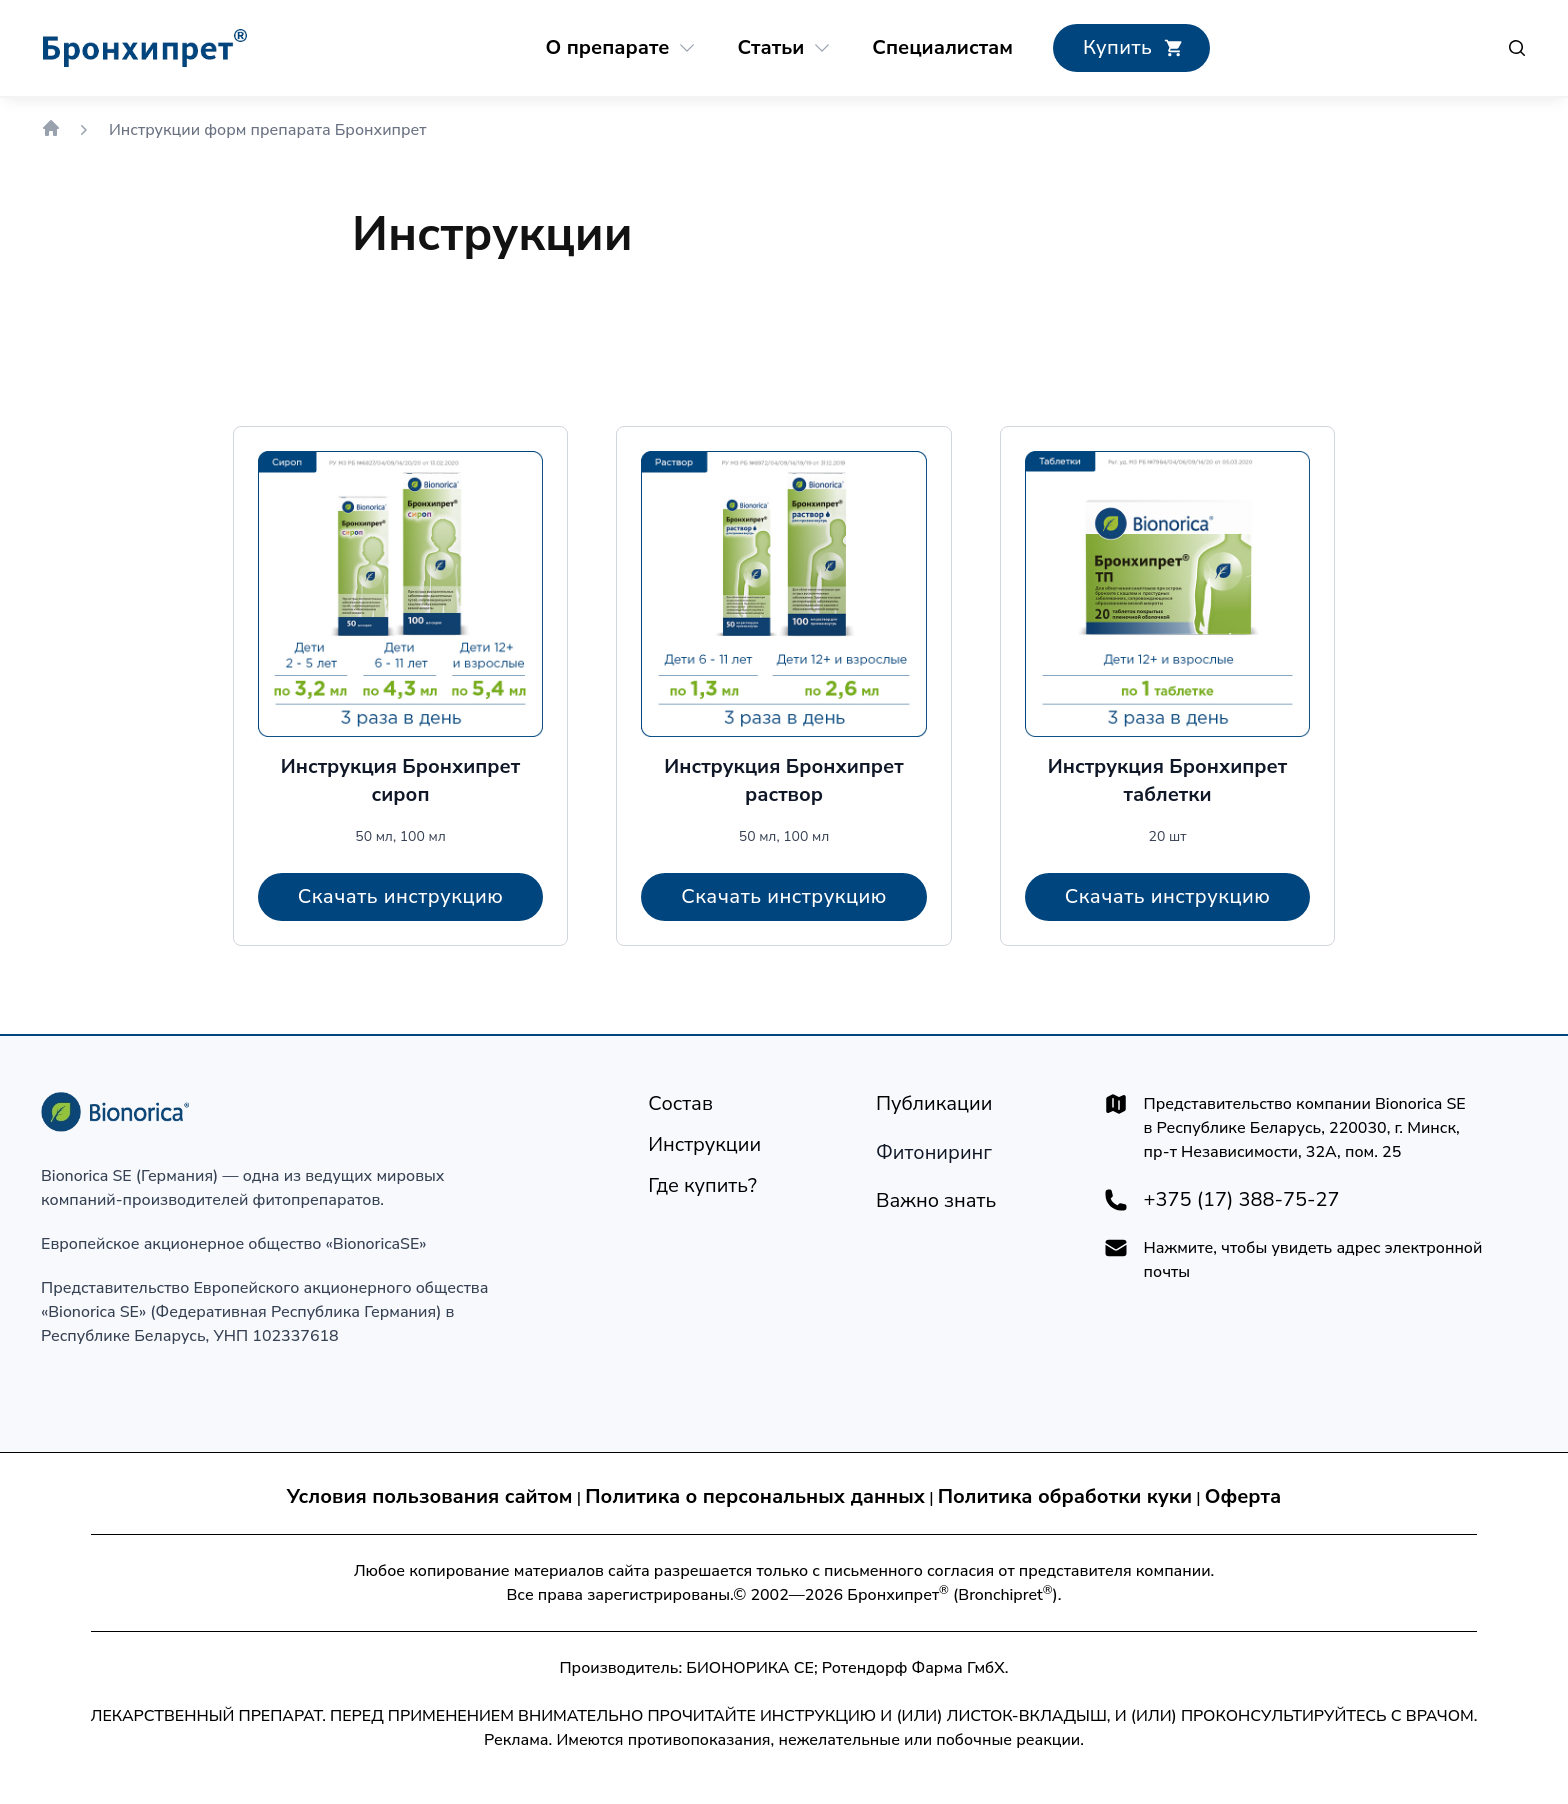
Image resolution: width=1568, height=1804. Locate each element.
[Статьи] (770, 48)
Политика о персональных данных (755, 1496)
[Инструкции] (704, 1145)
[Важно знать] (936, 1201)
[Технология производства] (934, 1153)
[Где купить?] (1131, 48)
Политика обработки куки (1065, 1496)
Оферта (1243, 1496)
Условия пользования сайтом (430, 1496)
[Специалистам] (942, 48)
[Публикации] (934, 1104)
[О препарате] (608, 48)
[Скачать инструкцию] (401, 897)
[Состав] (680, 1104)
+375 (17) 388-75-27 (1242, 1200)
